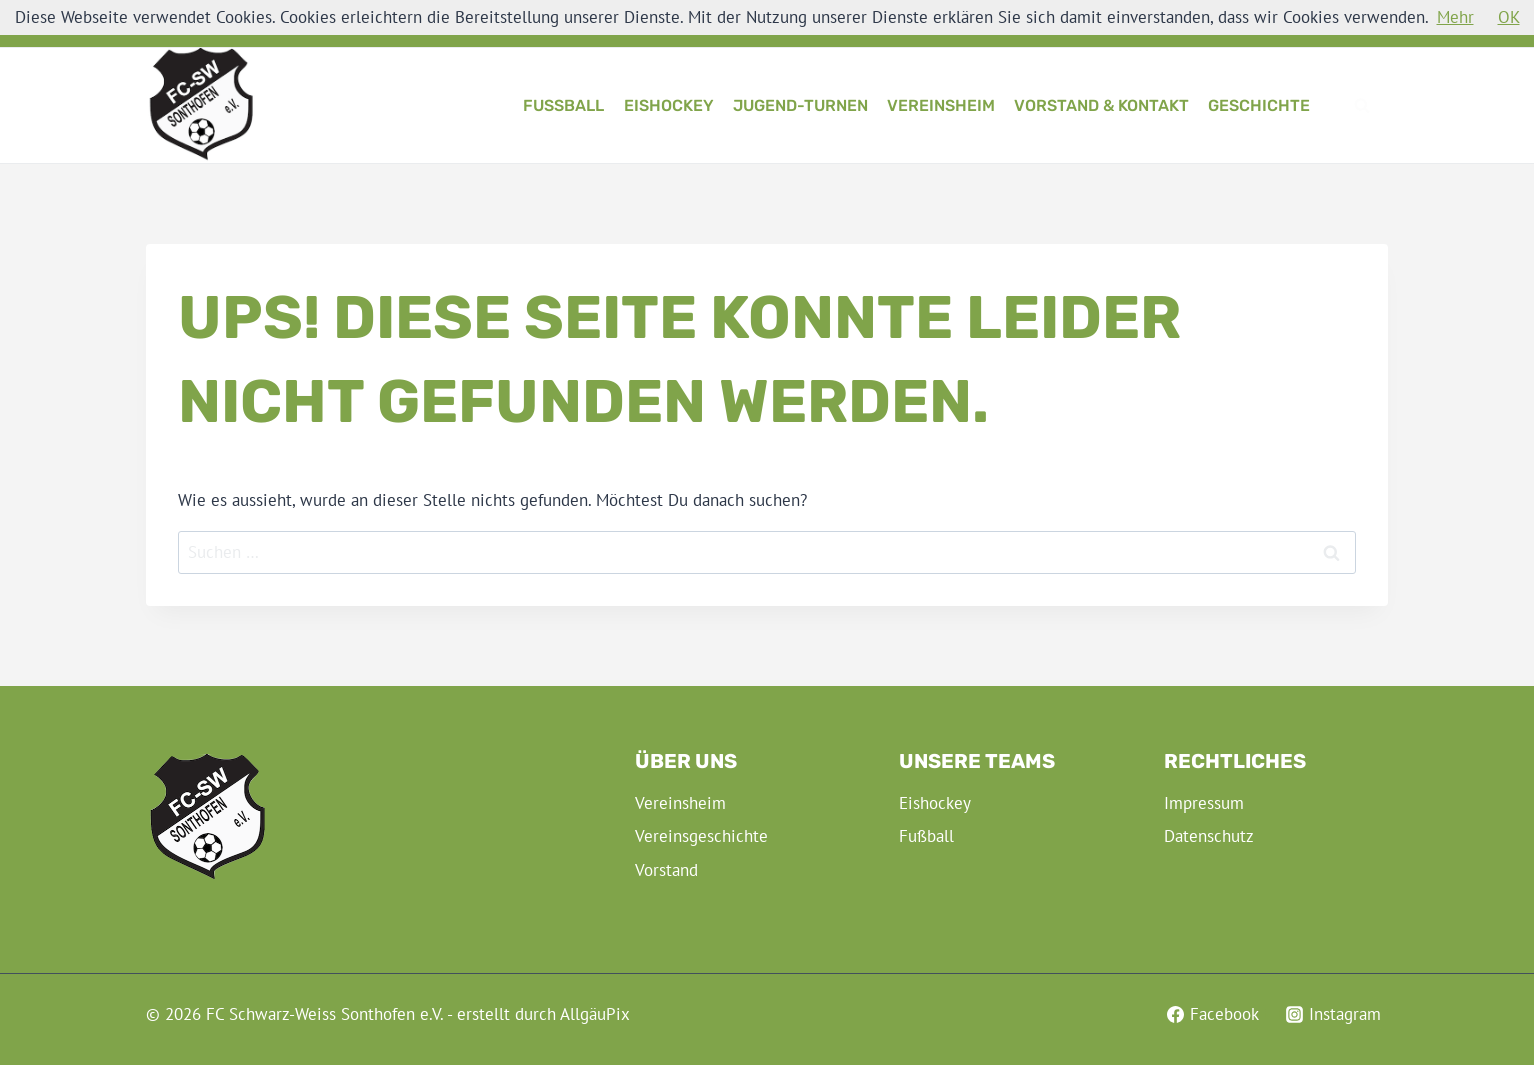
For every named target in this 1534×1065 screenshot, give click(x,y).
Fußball (563, 105)
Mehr (1455, 17)
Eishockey (669, 105)
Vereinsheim (941, 105)
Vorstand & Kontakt (1101, 105)
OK (1509, 17)
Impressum (1204, 803)
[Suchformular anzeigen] (1362, 106)
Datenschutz (1209, 836)
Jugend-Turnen (800, 105)
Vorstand (666, 870)
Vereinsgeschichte (701, 836)
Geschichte (1259, 105)
